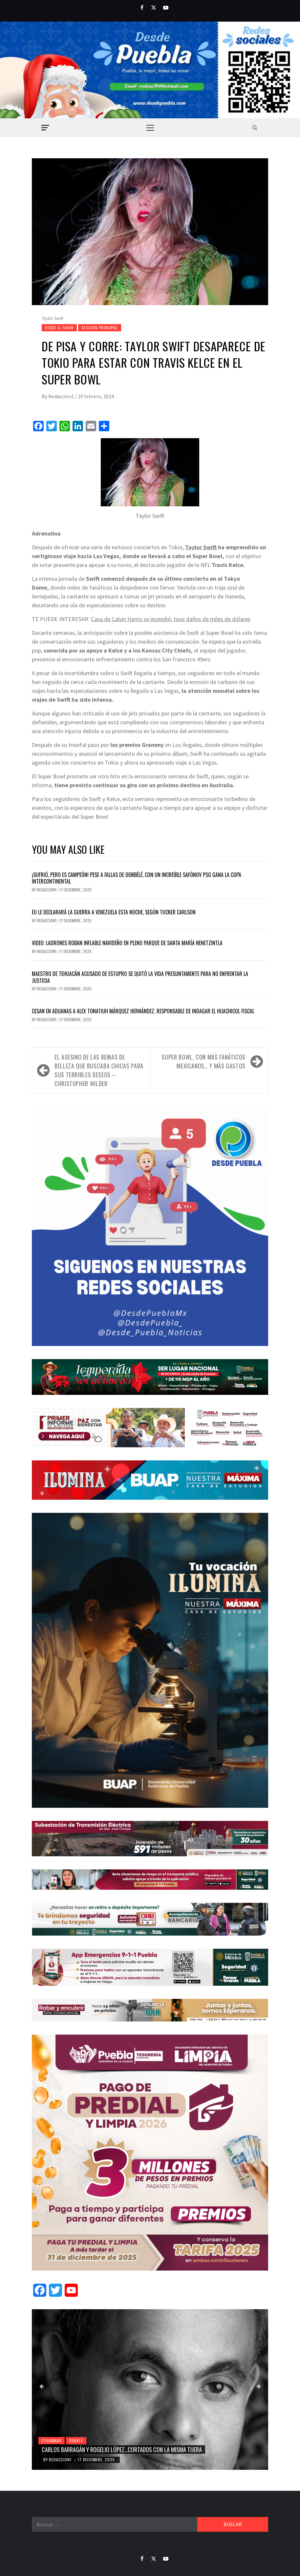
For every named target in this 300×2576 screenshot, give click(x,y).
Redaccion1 (61, 396)
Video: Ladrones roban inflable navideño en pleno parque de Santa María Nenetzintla (127, 943)
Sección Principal (99, 327)
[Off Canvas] (45, 128)
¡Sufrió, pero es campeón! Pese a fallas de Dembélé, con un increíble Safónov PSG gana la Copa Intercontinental (136, 878)
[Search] (254, 127)
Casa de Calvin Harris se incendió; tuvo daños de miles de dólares (170, 619)
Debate (76, 2440)
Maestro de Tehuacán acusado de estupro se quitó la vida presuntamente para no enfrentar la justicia (140, 977)
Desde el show (59, 327)
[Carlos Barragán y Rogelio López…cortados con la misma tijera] (150, 2389)
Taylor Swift (201, 547)
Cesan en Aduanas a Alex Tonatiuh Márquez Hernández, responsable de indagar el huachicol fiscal (143, 1011)
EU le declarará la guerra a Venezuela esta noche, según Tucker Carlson (114, 912)
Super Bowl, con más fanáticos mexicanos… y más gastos (203, 1061)
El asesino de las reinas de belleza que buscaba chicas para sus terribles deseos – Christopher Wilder (98, 1070)
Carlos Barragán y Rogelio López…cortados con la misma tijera (122, 2449)
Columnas (51, 2440)
